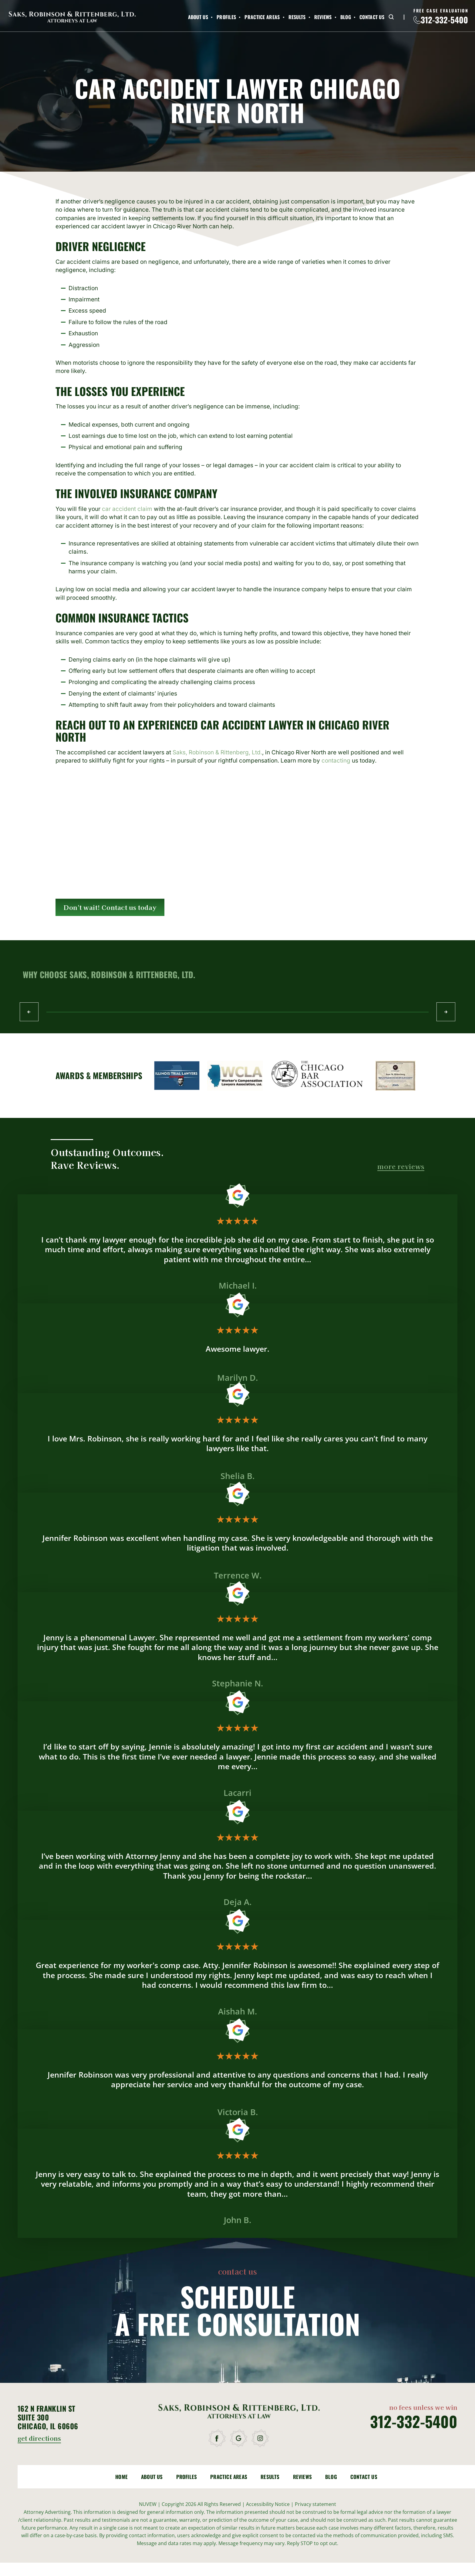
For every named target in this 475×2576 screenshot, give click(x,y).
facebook (217, 2438)
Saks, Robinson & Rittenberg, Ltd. (217, 752)
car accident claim (127, 508)
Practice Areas (262, 17)
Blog (345, 17)
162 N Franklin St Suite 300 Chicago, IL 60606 (48, 2417)
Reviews (323, 17)
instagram (260, 2438)
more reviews (400, 1167)
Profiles (226, 17)
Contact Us (371, 17)
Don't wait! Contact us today (110, 907)
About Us (198, 17)
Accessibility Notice (268, 2504)
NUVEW (148, 2504)
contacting (336, 760)
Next (445, 1011)
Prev (29, 1011)
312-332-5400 (444, 20)
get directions (39, 2439)
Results (297, 17)
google (239, 2438)
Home (121, 2476)
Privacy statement (315, 2504)
